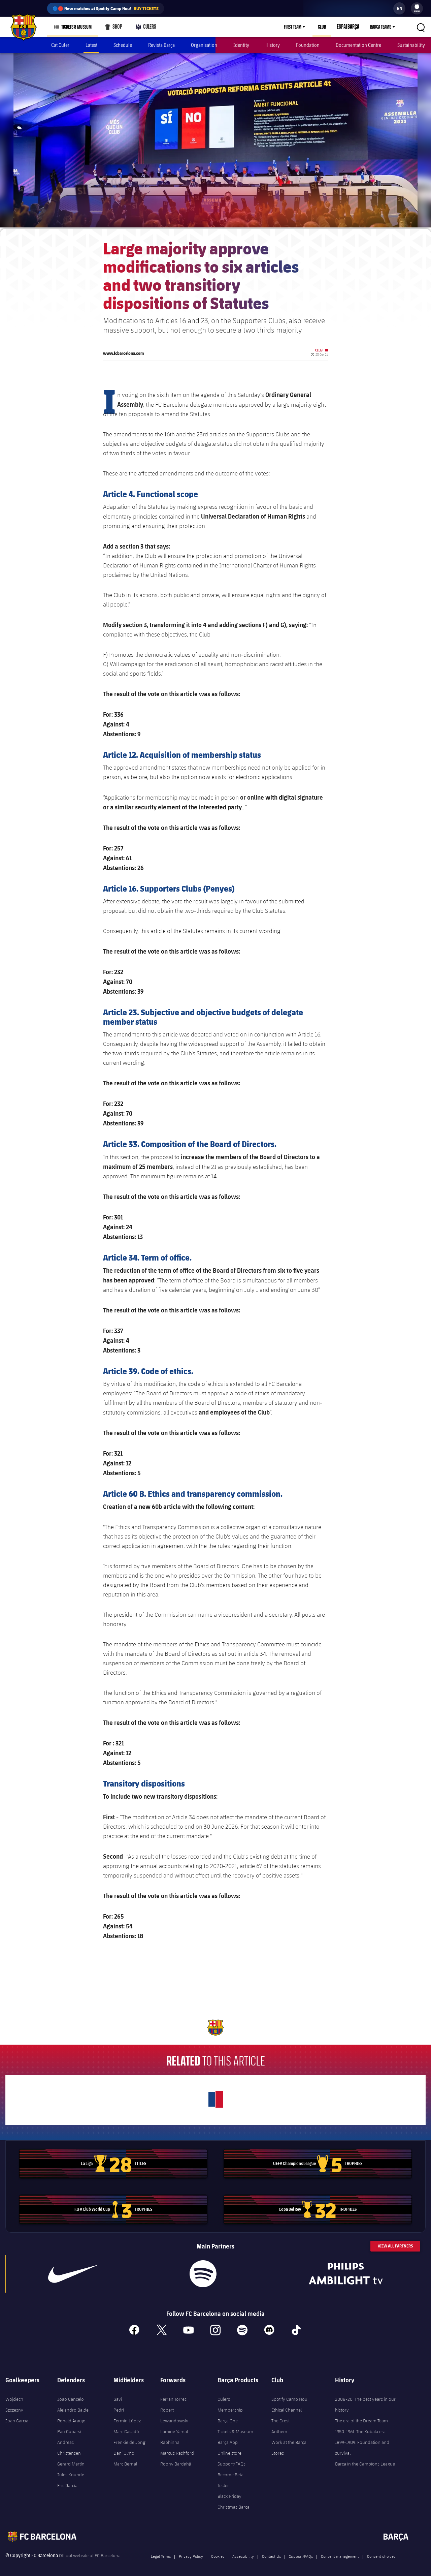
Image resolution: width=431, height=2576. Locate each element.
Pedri (118, 2405)
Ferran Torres (173, 2394)
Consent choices (381, 2551)
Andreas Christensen (69, 2443)
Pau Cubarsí (69, 2427)
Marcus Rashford (177, 2448)
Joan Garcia (16, 2416)
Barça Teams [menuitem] (380, 27)
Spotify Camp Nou (289, 2394)
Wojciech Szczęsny (14, 2400)
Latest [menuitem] (91, 45)
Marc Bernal (125, 2459)
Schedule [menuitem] (122, 45)
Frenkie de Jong (129, 2438)
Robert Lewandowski (174, 2411)
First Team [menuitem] (295, 27)
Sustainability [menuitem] (411, 45)
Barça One (228, 2416)
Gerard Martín (71, 2459)
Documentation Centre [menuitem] (358, 45)
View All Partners (395, 2241)
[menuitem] (417, 6)
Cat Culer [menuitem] (60, 45)
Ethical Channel (286, 2405)
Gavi (117, 2394)
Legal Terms (161, 2551)
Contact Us (271, 2551)
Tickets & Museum (235, 2427)
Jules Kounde (70, 2470)
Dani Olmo (123, 2448)
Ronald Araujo (71, 2416)
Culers (144, 28)
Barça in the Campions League (365, 2459)
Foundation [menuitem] (308, 45)
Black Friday (229, 2491)
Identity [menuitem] (241, 45)
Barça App (228, 2438)
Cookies (217, 2551)
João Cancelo (70, 2394)
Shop (113, 28)
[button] (420, 27)
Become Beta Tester (230, 2476)
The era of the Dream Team (361, 2416)
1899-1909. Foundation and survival (362, 2443)
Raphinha (169, 2438)
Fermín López (127, 2416)
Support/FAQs (231, 2459)
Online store (229, 2448)
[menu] (417, 8)
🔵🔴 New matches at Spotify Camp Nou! (106, 8)
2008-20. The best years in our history (365, 2400)
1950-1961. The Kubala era (360, 2427)
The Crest (280, 2416)
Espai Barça (349, 27)
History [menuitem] (272, 45)
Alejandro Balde (73, 2405)
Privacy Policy (191, 2551)
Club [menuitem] (325, 27)
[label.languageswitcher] (399, 8)
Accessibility (243, 2551)
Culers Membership (230, 2400)
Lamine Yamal (174, 2427)
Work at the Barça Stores (288, 2443)
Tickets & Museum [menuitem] (76, 27)
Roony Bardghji (175, 2459)
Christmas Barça (234, 2502)
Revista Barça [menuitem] (161, 45)
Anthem (279, 2427)
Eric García (67, 2481)
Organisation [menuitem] (204, 45)
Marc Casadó (126, 2427)
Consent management (340, 2551)
